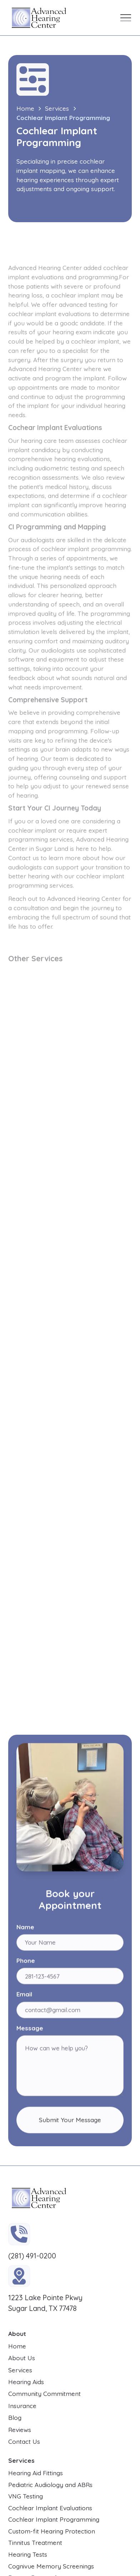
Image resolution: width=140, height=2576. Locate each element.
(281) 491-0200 (32, 2255)
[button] (126, 17)
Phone (25, 1962)
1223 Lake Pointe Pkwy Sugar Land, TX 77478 (45, 2303)
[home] (37, 18)
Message (29, 2030)
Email (24, 1996)
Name (25, 1929)
